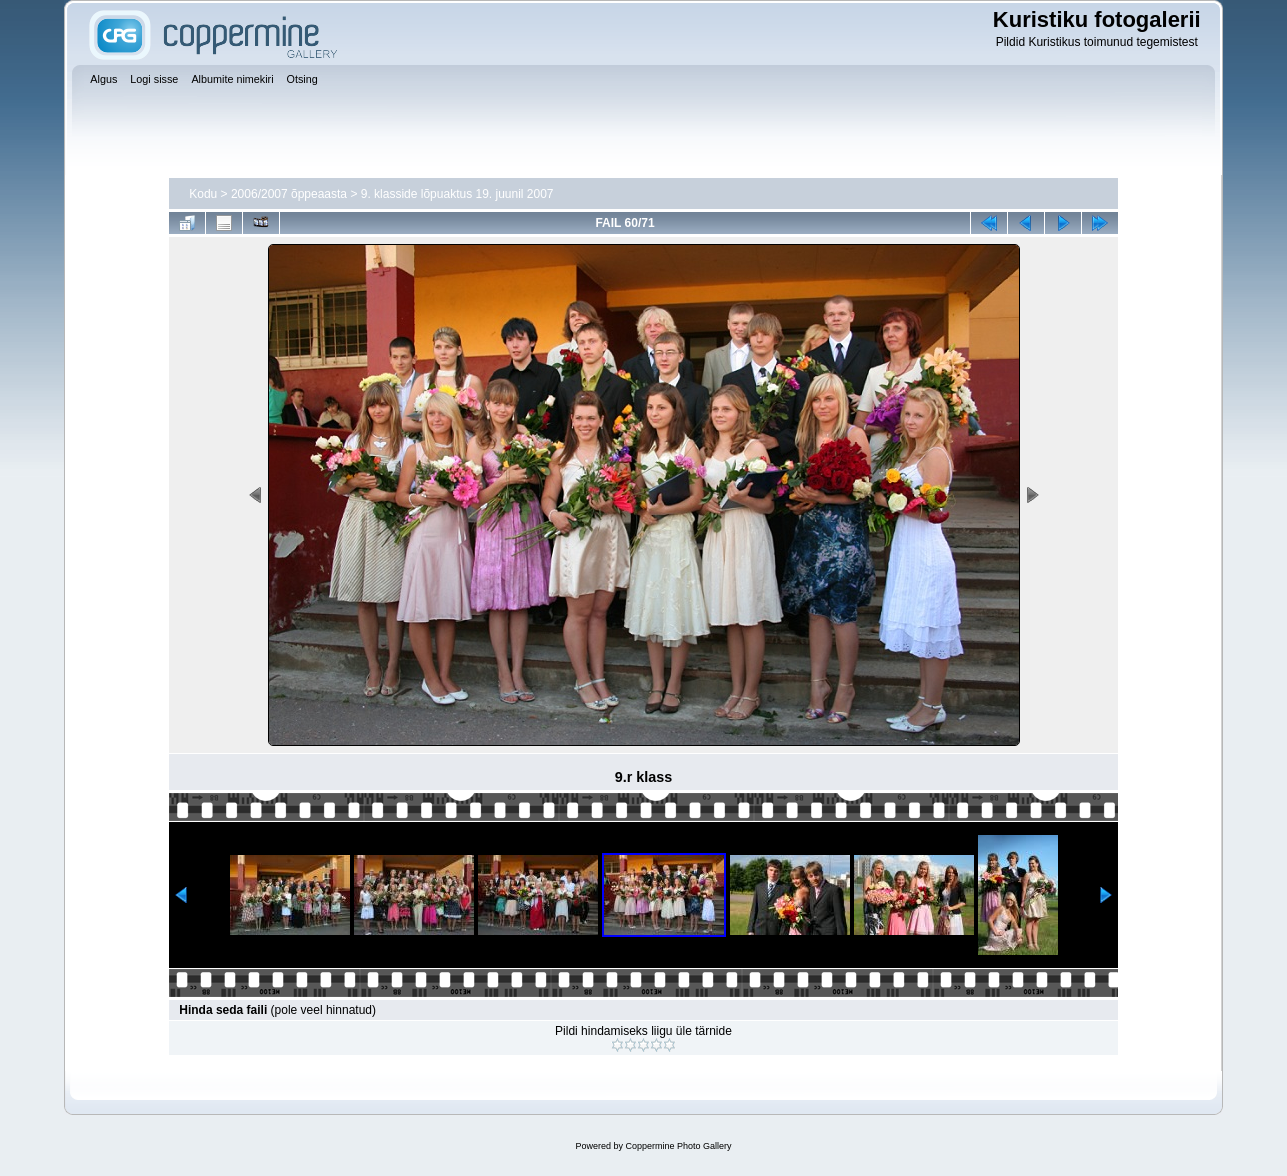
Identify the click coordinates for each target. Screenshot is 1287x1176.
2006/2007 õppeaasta (289, 194)
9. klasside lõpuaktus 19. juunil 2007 (457, 194)
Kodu (203, 194)
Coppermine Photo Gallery (678, 1146)
